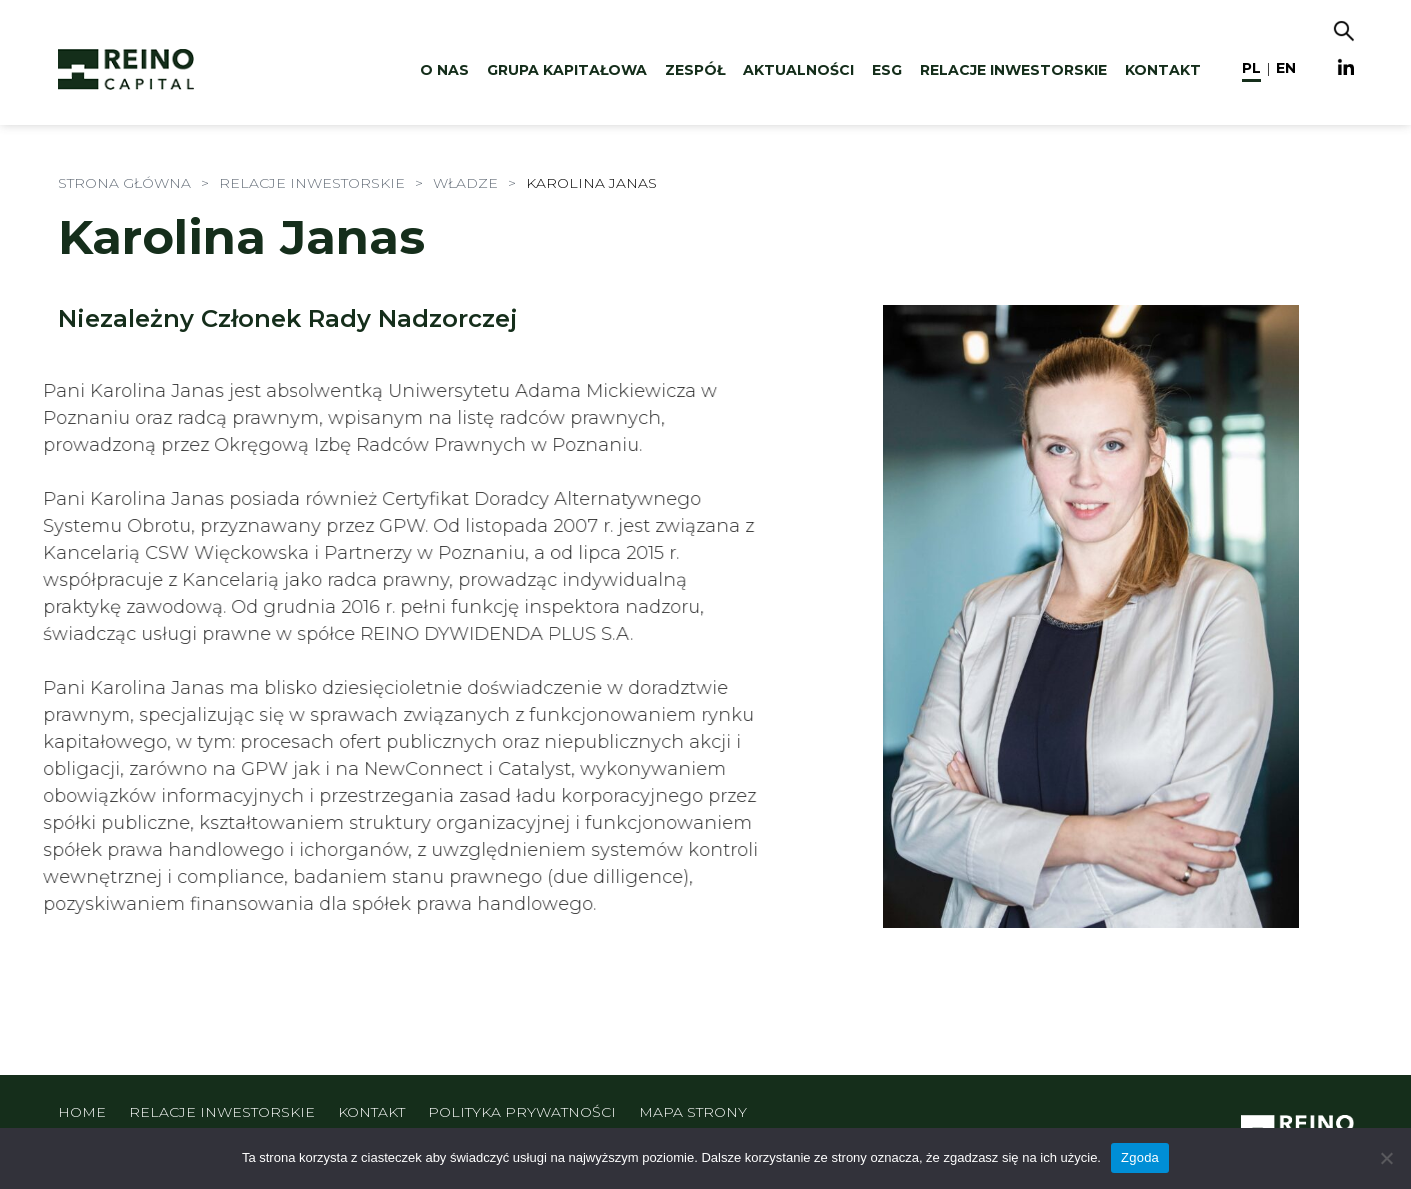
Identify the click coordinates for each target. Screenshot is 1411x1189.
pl (1251, 68)
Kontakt (1163, 70)
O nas (444, 70)
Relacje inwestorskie (1013, 70)
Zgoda (1140, 1157)
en (1286, 68)
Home (82, 1112)
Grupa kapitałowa (567, 70)
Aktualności (798, 70)
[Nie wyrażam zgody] (1386, 1158)
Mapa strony (693, 1112)
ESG (887, 70)
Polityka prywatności (522, 1112)
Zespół (695, 70)
